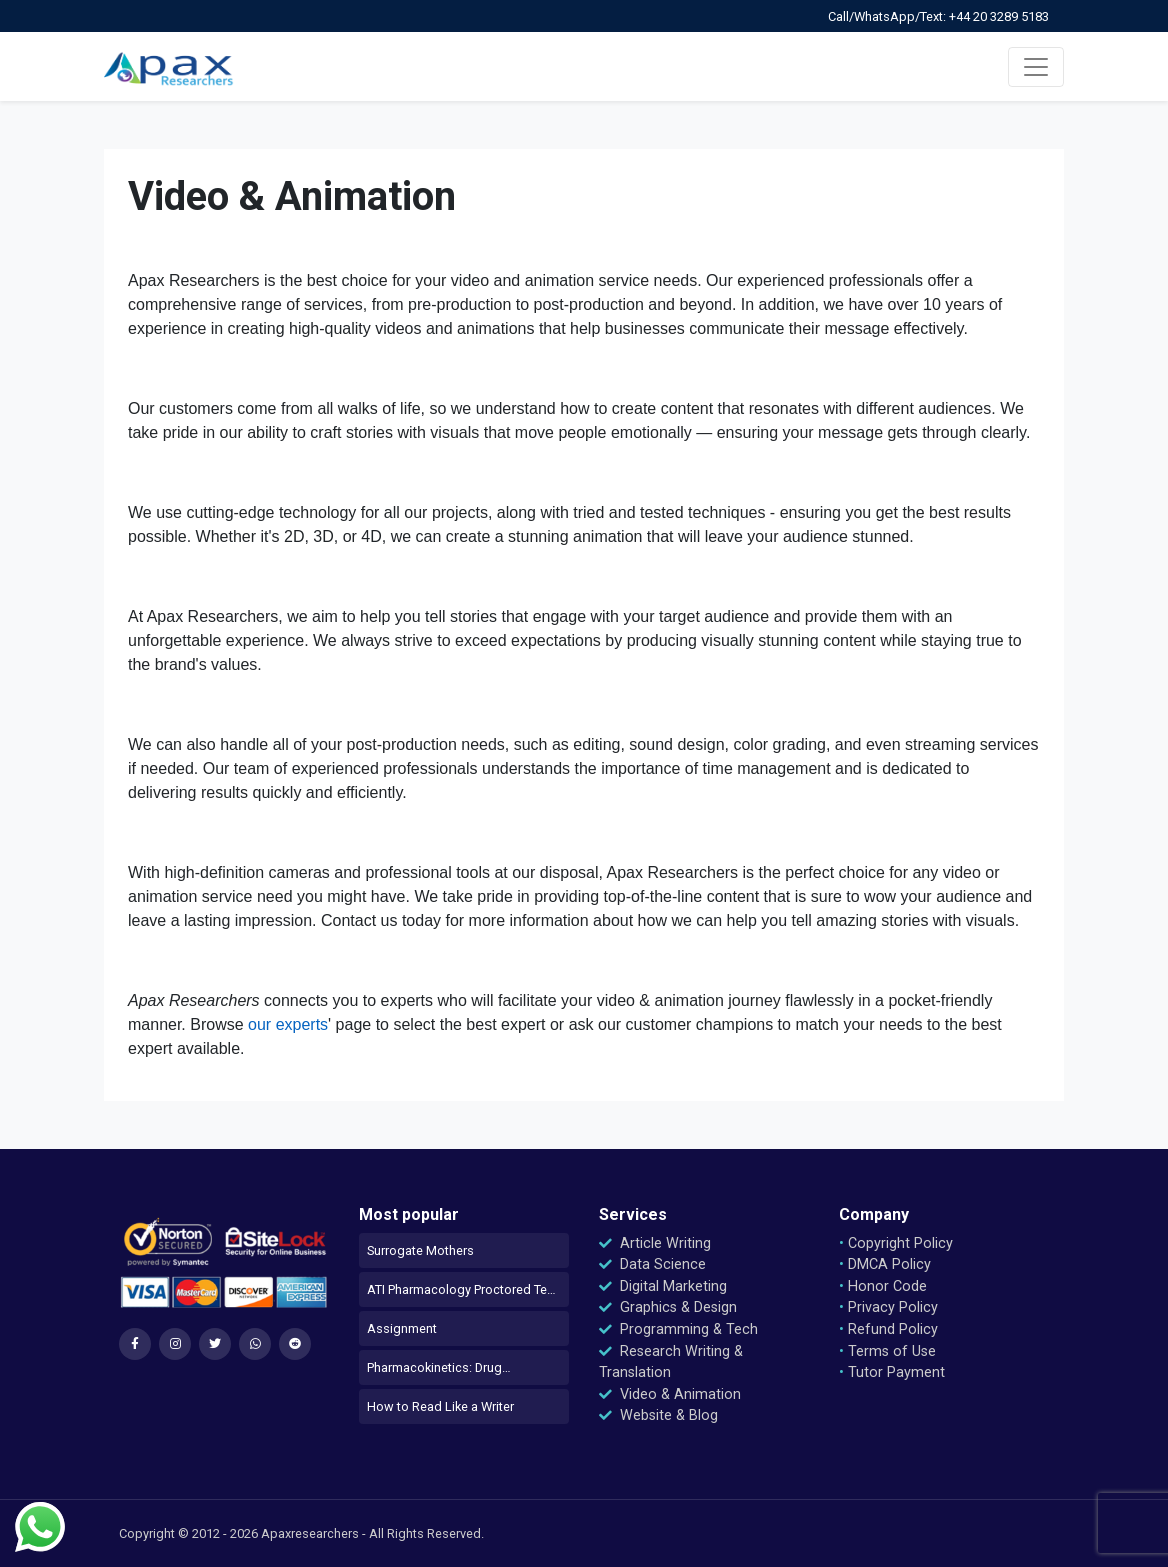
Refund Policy (888, 1329)
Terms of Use (887, 1351)
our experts (288, 1024)
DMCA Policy (885, 1264)
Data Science (652, 1264)
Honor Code (883, 1286)
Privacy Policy (888, 1307)
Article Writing (655, 1243)
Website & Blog (658, 1415)
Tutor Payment (892, 1372)
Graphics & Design (668, 1307)
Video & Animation (670, 1394)
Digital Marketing (663, 1286)
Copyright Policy (896, 1243)
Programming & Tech (678, 1329)
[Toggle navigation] (1036, 67)
